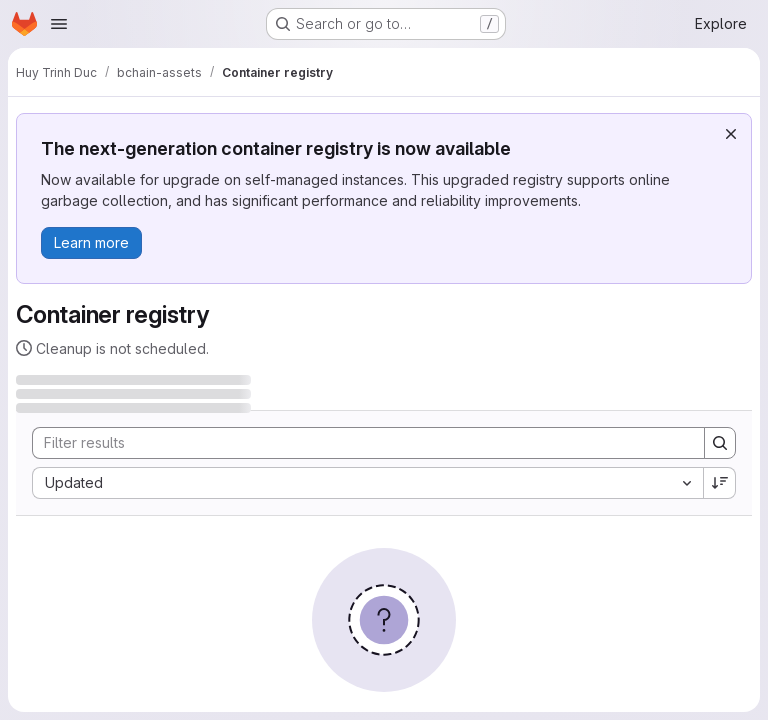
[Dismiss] (731, 134)
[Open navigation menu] (59, 24)
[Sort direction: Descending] (720, 483)
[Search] (358, 443)
